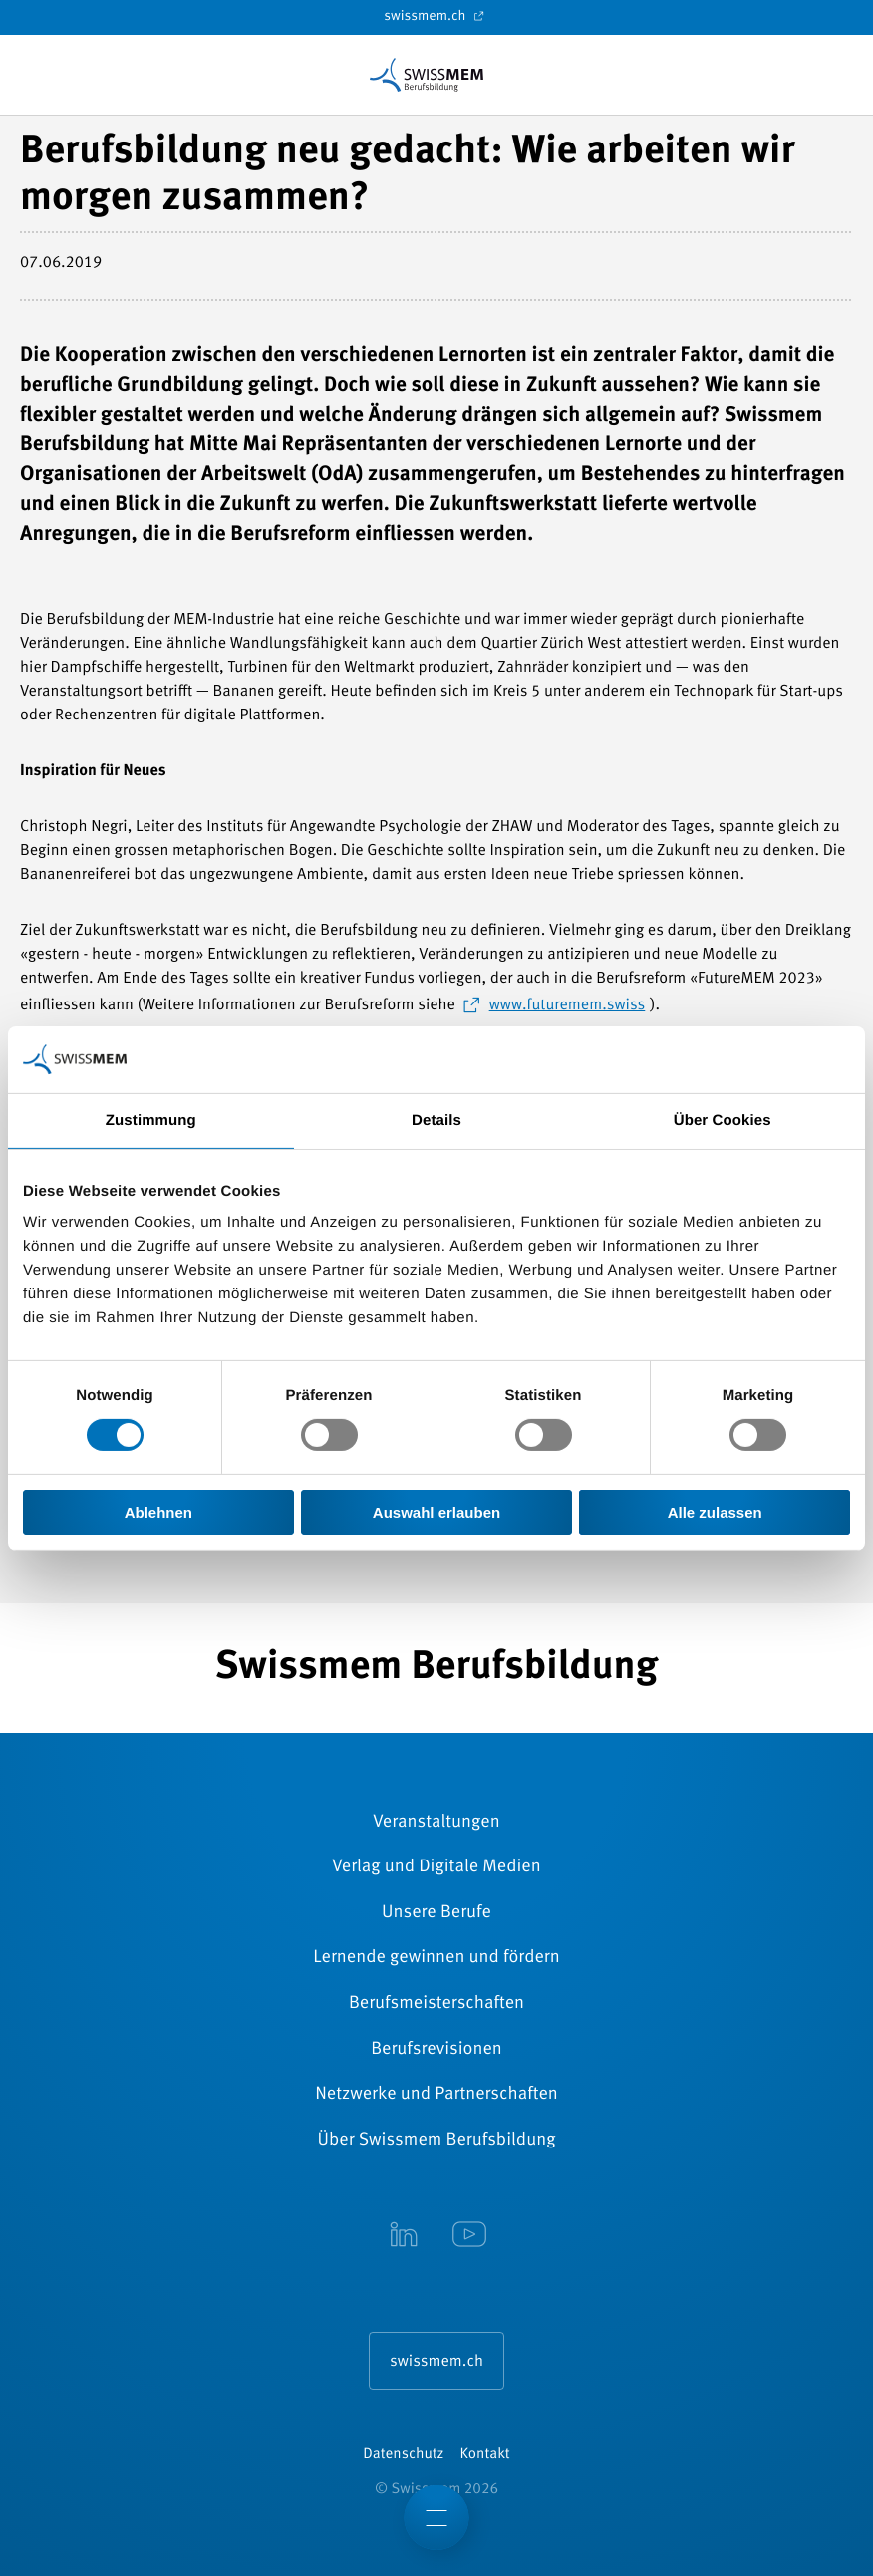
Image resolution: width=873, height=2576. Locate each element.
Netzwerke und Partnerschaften (436, 2095)
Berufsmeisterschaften (436, 2004)
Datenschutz (403, 2454)
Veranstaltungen (436, 1823)
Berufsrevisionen (436, 2050)
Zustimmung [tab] (151, 1120)
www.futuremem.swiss (567, 1005)
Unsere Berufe (436, 1913)
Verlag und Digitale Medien (436, 1867)
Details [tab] (436, 1120)
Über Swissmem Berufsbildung (437, 2140)
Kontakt (485, 2454)
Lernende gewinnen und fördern (436, 1958)
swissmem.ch (436, 16)
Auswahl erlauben (436, 1512)
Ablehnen (158, 1512)
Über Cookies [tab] (722, 1120)
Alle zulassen (715, 1512)
